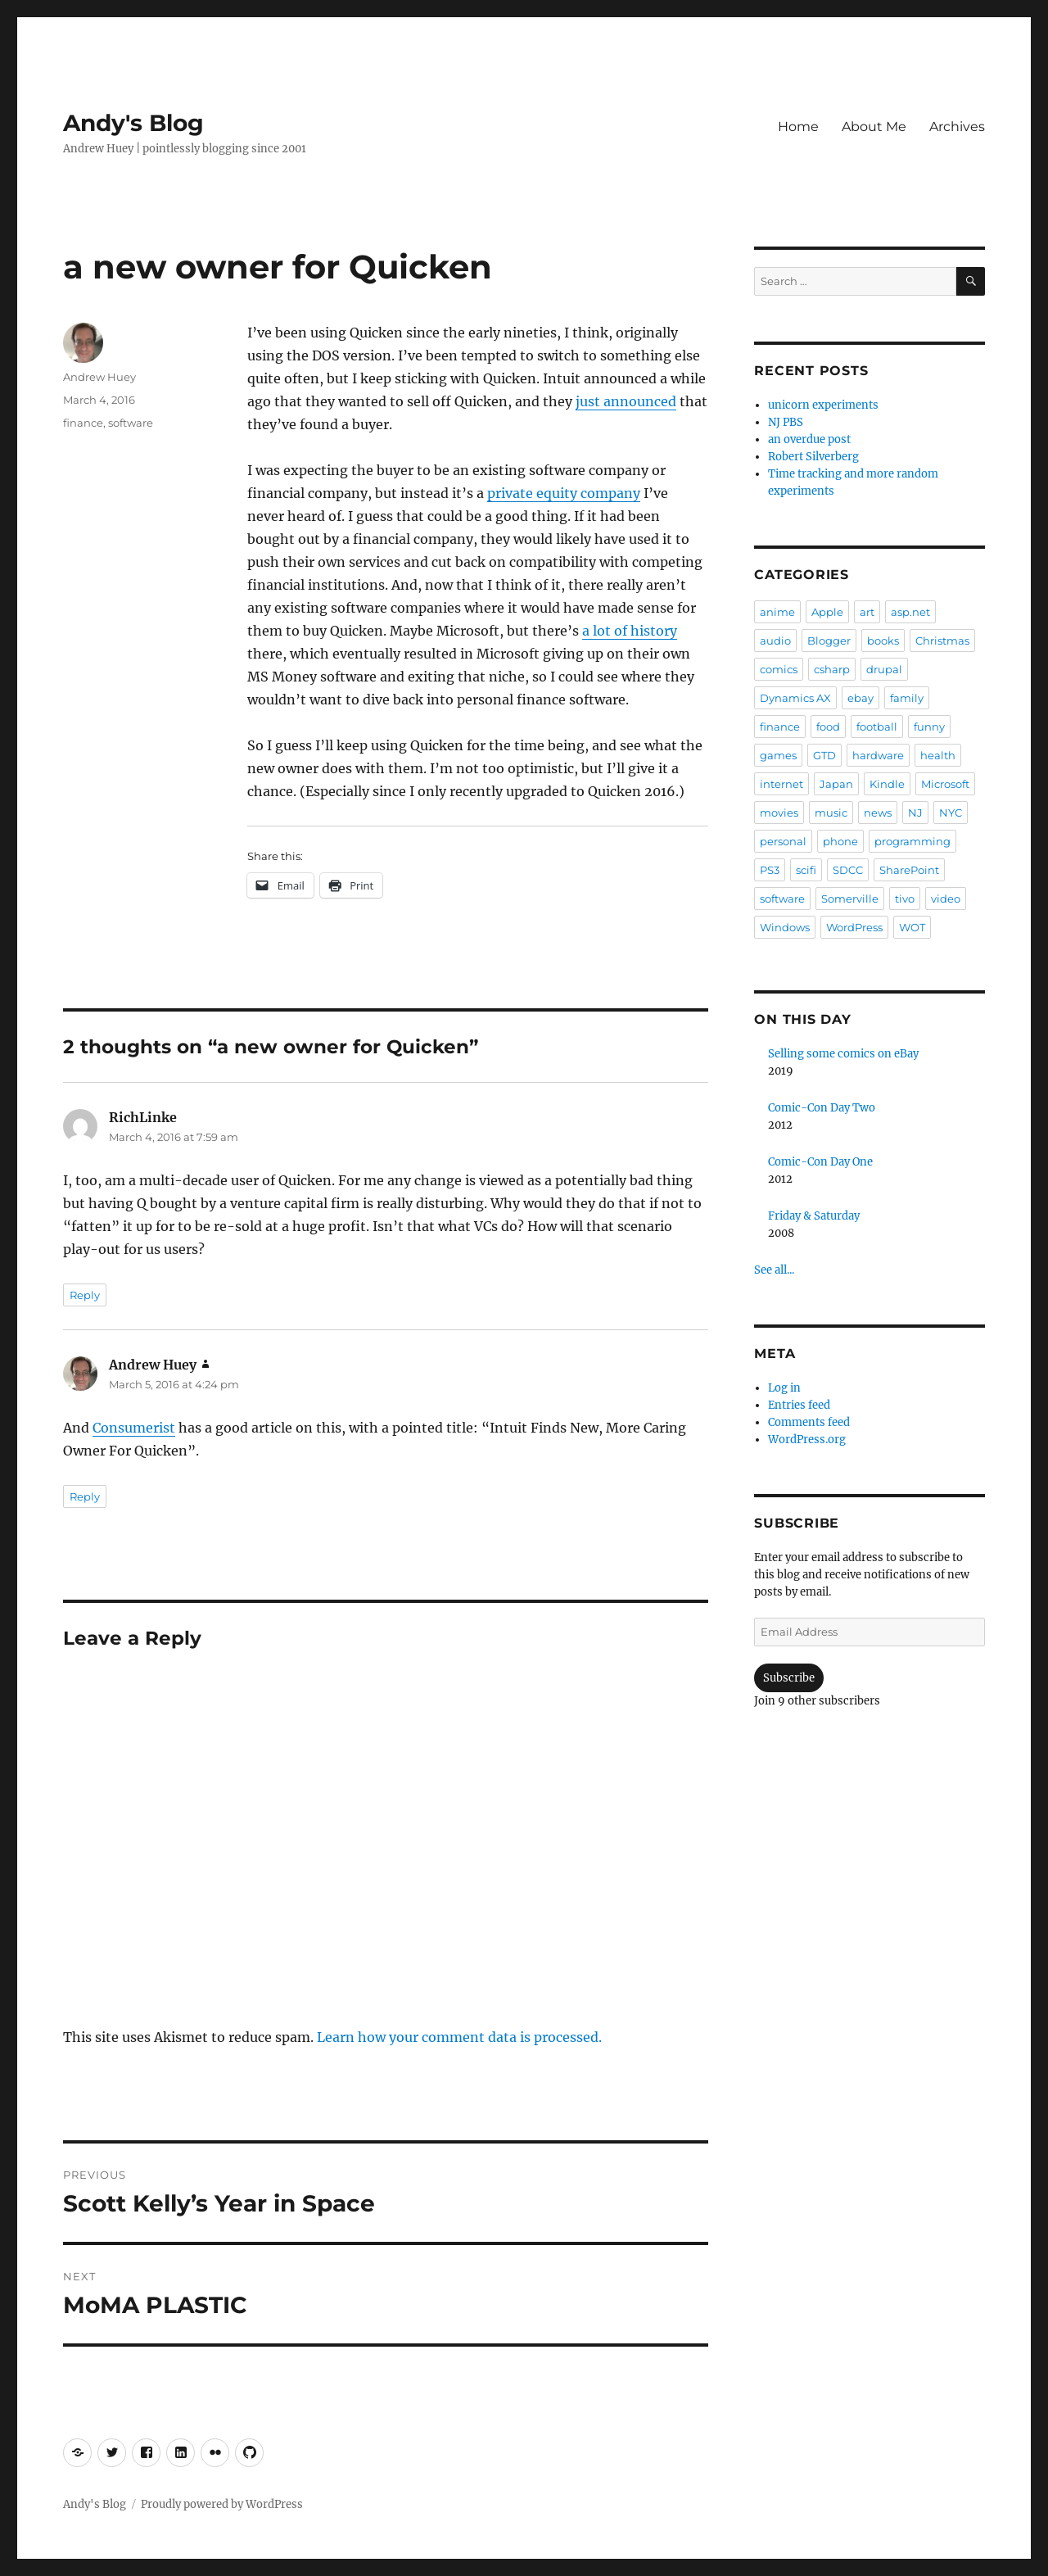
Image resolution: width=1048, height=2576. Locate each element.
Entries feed (799, 1405)
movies (779, 812)
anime (777, 611)
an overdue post (809, 439)
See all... (774, 1270)
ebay (860, 697)
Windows (785, 927)
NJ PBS (785, 422)
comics (778, 669)
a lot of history (629, 630)
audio (775, 640)
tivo (905, 898)
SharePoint (909, 869)
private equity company (563, 493)
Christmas (942, 640)
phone (840, 841)
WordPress (854, 927)
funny (929, 726)
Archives (957, 126)
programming (912, 841)
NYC (950, 812)
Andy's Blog (133, 123)
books (883, 640)
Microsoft (945, 783)
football (876, 726)
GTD (824, 755)
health (937, 755)
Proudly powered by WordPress (222, 2504)
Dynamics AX (795, 697)
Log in (784, 1388)
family (907, 697)
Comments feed (809, 1422)
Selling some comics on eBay (843, 1054)
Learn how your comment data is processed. (459, 2037)
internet (781, 783)
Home (798, 126)
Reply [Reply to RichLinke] (85, 1295)
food (828, 726)
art (867, 611)
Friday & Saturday (814, 1216)
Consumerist (134, 1427)
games (778, 755)
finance (83, 422)
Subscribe (789, 1678)
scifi (806, 869)
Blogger (829, 640)
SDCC (848, 869)
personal (783, 841)
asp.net (910, 611)
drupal (884, 669)
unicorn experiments (823, 405)
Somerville (850, 898)
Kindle (887, 783)
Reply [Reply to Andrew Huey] (85, 1496)
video (945, 898)
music (831, 812)
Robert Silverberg (813, 457)
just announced (626, 401)
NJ (915, 812)
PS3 (769, 869)
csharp (832, 669)
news (878, 812)
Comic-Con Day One (820, 1162)
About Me (874, 126)
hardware (878, 755)
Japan (836, 783)
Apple (827, 611)
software (130, 422)
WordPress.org (807, 1439)
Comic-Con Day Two (821, 1108)
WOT (912, 927)
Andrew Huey (99, 376)
